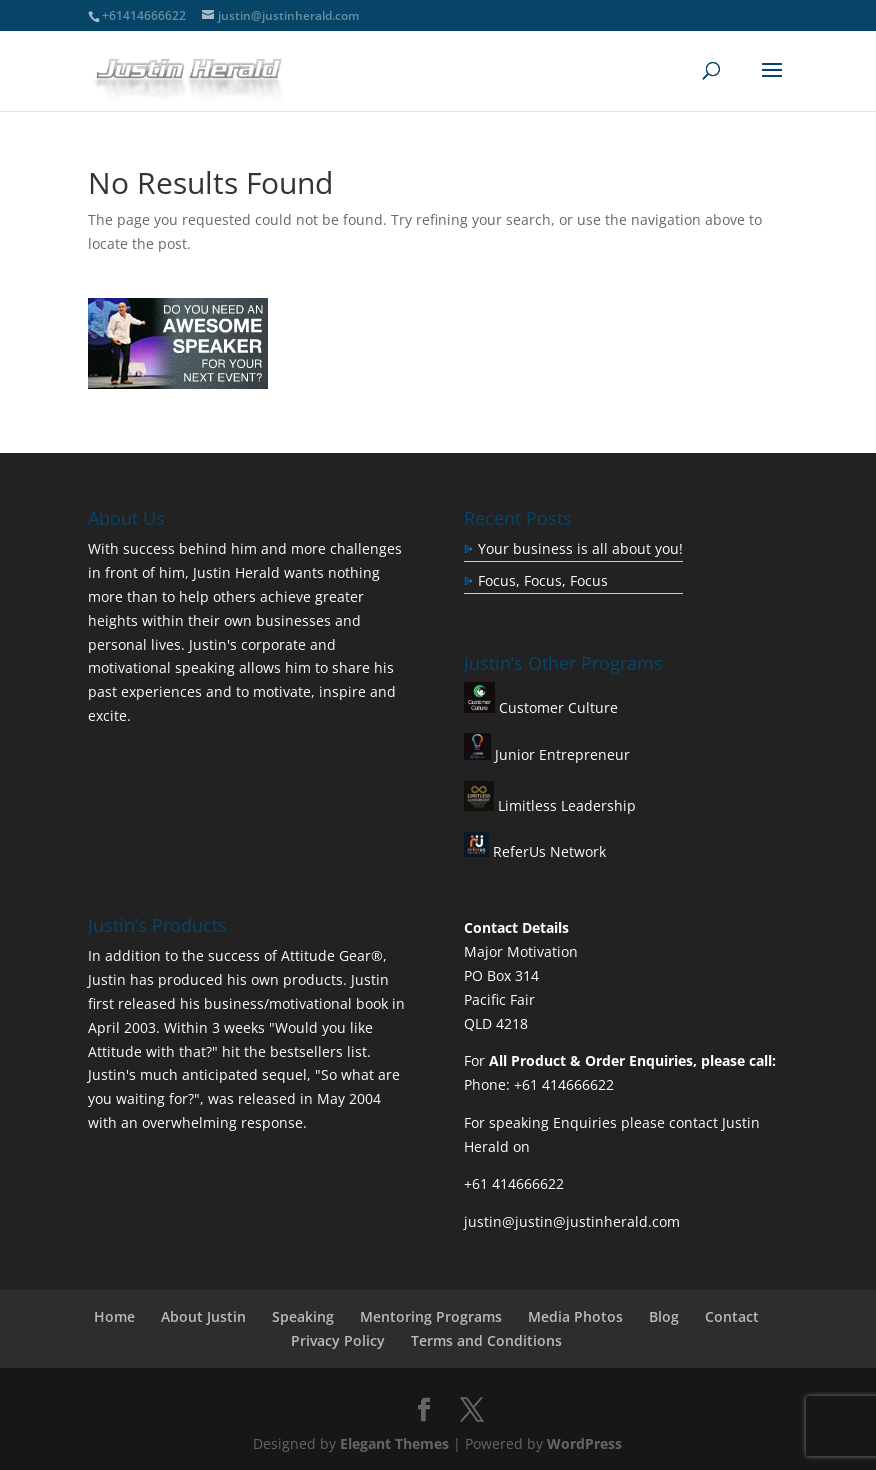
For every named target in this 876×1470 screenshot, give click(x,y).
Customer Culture (556, 707)
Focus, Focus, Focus (543, 580)
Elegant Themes (394, 1443)
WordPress (584, 1443)
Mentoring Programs (431, 1316)
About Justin (203, 1316)
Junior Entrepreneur (560, 754)
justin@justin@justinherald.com (572, 1221)
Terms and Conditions (486, 1340)
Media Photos (575, 1316)
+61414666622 (144, 15)
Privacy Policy (338, 1340)
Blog (664, 1316)
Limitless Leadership (565, 805)
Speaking (303, 1316)
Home (114, 1316)
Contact (732, 1316)
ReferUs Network (535, 851)
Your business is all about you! (580, 548)
